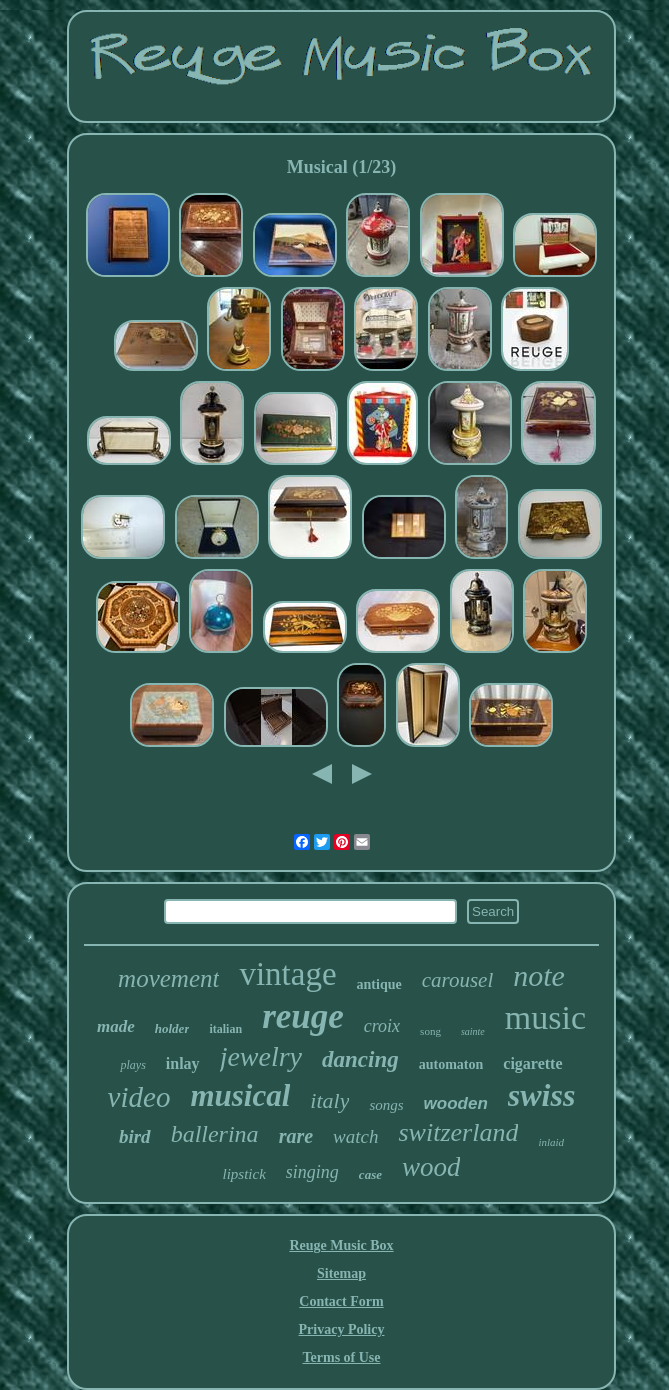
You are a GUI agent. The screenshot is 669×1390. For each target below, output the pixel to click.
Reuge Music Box (341, 1245)
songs (386, 1105)
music (545, 1017)
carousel (458, 980)
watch (355, 1136)
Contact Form (341, 1301)
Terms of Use (341, 1357)
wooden (456, 1103)
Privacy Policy (342, 1329)
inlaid (551, 1142)
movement (168, 978)
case (370, 1174)
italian (225, 1029)
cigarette (532, 1063)
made (116, 1026)
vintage (287, 974)
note (539, 975)
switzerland (458, 1132)
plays (132, 1065)
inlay (183, 1063)
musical (240, 1095)
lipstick (244, 1174)
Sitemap (341, 1273)
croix (382, 1026)
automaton (451, 1064)
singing (312, 1172)
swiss (542, 1095)
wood (431, 1167)
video (139, 1097)
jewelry (261, 1056)
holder (172, 1028)
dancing (360, 1059)
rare (296, 1136)
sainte (473, 1031)
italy (329, 1100)
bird (135, 1136)
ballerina (215, 1134)
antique (379, 984)
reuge (303, 1016)
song (430, 1031)
